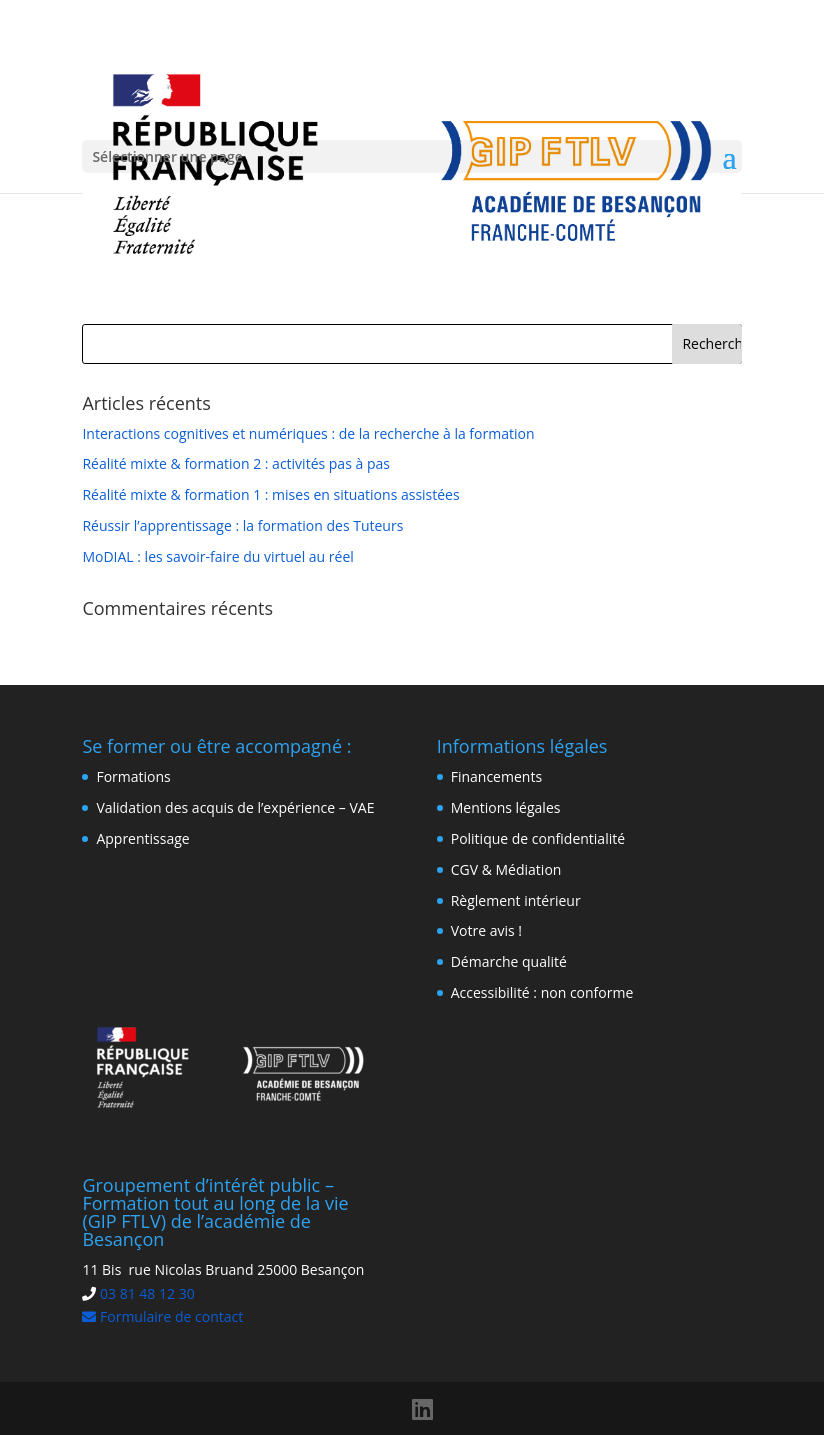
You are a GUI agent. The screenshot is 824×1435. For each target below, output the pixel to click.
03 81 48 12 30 (147, 1293)
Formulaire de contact (162, 1316)
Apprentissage (142, 838)
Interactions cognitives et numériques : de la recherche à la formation (308, 433)
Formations (133, 776)
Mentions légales (506, 807)
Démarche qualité (509, 961)
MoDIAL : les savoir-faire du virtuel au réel (217, 556)
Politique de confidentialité (538, 838)
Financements (496, 776)
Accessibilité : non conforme (542, 992)
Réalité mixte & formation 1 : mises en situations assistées (270, 494)
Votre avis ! (486, 930)
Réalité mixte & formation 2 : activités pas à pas (236, 463)
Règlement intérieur (516, 900)
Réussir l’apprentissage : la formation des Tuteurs (242, 525)
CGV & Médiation (506, 869)
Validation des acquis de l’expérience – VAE (235, 807)
